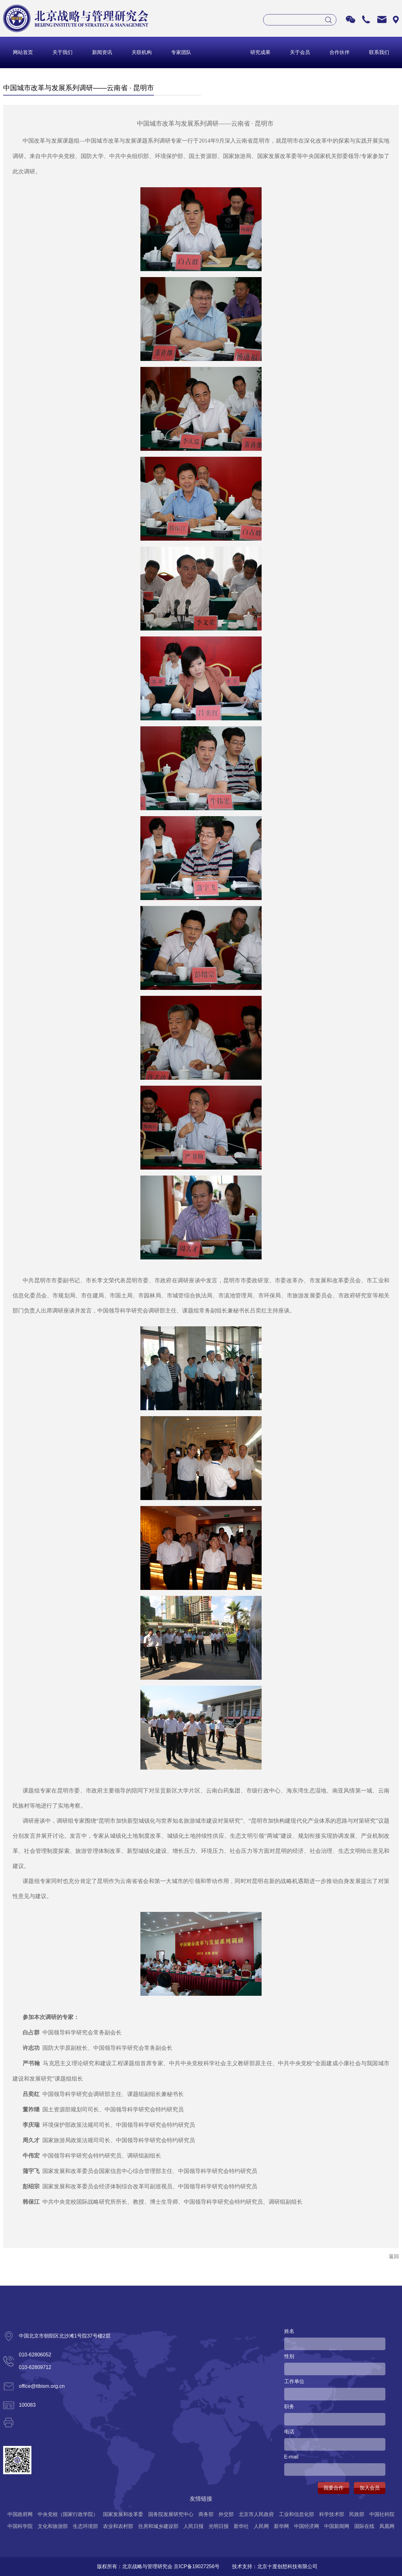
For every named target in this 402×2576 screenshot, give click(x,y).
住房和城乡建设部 (158, 2526)
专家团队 (181, 52)
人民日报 (193, 2526)
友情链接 (201, 2499)
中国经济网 (306, 2526)
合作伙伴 (339, 52)
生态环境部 (85, 2526)
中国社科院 (381, 2514)
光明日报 (219, 2526)
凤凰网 (386, 2526)
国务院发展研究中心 (170, 2514)
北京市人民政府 (256, 2514)
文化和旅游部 (53, 2526)
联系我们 (379, 52)
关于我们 (62, 52)
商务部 (206, 2514)
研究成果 (260, 52)
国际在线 (364, 2526)
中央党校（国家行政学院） (68, 2514)
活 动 (221, 52)
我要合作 (333, 2488)
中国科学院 (20, 2526)
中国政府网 (20, 2514)
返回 (394, 2256)
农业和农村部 (118, 2526)
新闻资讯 (102, 52)
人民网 (261, 2526)
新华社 (241, 2526)
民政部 (356, 2514)
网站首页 (23, 52)
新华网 (281, 2526)
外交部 (226, 2514)
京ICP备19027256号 (197, 2566)
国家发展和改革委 (123, 2514)
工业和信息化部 (296, 2514)
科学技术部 (331, 2514)
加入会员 (370, 2488)
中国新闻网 (336, 2526)
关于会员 (300, 52)
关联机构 (142, 52)
